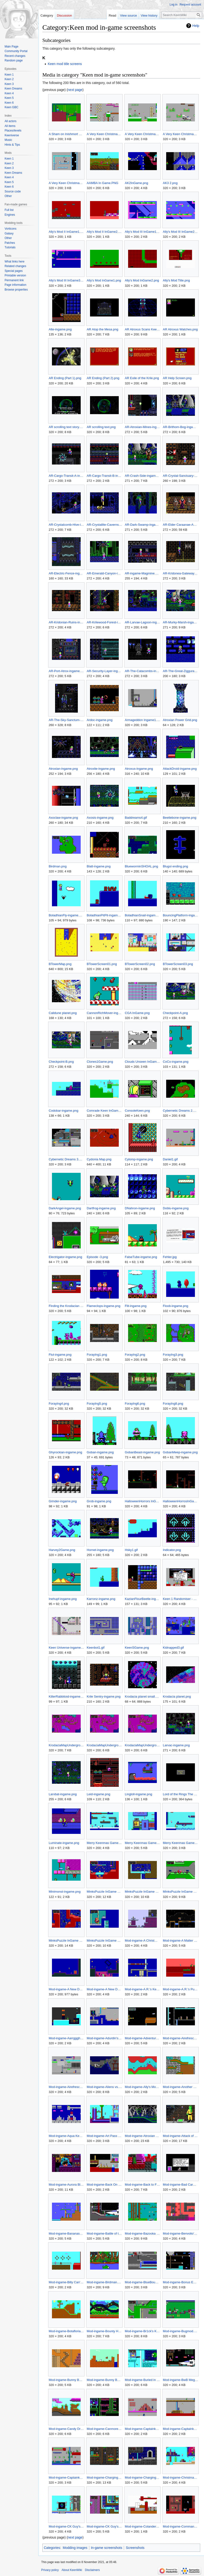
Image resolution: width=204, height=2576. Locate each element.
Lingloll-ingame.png (138, 1794)
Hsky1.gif (131, 1550)
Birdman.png (58, 866)
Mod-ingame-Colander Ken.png (142, 2526)
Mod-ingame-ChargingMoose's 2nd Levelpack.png (142, 2477)
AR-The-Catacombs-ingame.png (142, 671)
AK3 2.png (170, 183)
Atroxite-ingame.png (101, 768)
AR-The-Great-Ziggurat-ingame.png (180, 671)
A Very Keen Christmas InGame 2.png (142, 134)
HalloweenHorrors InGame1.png (142, 1501)
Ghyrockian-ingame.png (65, 1452)
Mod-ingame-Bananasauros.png (66, 2233)
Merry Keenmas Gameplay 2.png (142, 1843)
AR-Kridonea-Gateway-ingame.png (180, 573)
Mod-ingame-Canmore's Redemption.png (104, 2429)
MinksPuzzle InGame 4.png (66, 1940)
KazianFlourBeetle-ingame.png (142, 1599)
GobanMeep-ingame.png (180, 1452)
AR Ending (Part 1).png (65, 378)
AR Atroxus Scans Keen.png (142, 329)
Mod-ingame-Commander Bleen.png (180, 2526)
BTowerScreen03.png (178, 964)
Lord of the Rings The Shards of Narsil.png (180, 1794)
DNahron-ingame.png (140, 1208)
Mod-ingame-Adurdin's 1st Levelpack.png (104, 2038)
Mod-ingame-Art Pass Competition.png (104, 2136)
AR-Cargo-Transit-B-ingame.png (104, 475)
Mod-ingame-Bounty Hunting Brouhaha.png (104, 2331)
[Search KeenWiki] (181, 15)
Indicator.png (172, 1550)
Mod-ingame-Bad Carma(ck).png (180, 2184)
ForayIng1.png (97, 1354)
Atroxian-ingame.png (63, 768)
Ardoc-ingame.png (100, 720)
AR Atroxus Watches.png (180, 329)
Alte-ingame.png (60, 329)
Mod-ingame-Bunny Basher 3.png (104, 2380)
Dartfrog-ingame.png (101, 1208)
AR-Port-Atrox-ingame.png (66, 671)
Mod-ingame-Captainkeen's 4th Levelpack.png (66, 2477)
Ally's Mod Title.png (176, 280)
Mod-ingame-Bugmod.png (180, 2331)
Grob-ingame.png (99, 1501)
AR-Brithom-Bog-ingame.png (180, 427)
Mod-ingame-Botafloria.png (66, 2331)
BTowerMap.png (60, 964)
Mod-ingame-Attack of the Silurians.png (180, 2136)
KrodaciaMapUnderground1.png (66, 1745)
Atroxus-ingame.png (139, 768)
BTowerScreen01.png (102, 964)
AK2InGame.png (136, 183)
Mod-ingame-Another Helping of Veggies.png (180, 2087)
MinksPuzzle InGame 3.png (180, 1891)
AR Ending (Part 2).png (103, 378)
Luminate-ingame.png (64, 1843)
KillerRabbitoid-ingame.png (66, 1696)
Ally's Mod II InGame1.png (66, 231)
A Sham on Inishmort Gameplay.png (66, 134)
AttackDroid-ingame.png (180, 768)
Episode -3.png (97, 1257)
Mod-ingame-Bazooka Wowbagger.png (142, 2233)
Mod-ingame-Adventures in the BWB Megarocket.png (142, 2038)
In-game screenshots (106, 2548)
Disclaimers (92, 2570)
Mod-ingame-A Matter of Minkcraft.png (180, 1940)
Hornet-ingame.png (100, 1550)
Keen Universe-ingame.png (66, 1647)
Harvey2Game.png (62, 1550)
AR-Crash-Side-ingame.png (142, 475)
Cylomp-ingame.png (139, 1159)
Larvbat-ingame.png (63, 1794)
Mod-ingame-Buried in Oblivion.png (142, 2380)
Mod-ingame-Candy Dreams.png (66, 2429)
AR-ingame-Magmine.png (142, 573)
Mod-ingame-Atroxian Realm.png (142, 2136)
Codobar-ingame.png (63, 1110)
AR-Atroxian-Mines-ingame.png (142, 427)
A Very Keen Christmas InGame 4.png (66, 183)
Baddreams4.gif (136, 817)
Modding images (75, 2548)
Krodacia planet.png (177, 1696)
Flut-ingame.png (60, 1354)
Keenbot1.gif (95, 1647)
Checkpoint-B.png (61, 1061)
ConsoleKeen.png (137, 1110)
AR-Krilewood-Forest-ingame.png (104, 622)
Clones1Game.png (100, 1061)
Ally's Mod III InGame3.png (66, 280)
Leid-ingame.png (98, 1794)
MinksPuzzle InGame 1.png (104, 1891)
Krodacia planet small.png (142, 1696)
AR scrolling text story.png (66, 427)
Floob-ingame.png (175, 1306)
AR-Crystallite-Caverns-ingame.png (104, 524)
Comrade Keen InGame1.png (104, 1110)
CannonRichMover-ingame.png (104, 1013)
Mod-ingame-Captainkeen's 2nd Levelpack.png (142, 2429)
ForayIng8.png (173, 1403)
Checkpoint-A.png (175, 1013)
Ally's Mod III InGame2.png (180, 231)
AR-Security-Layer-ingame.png (104, 671)
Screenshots (135, 2548)
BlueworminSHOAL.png (141, 866)
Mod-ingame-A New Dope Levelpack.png (66, 1989)
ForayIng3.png (173, 1354)
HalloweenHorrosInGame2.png (180, 1501)
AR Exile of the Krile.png (142, 378)
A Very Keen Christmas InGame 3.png (180, 134)
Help (195, 26)
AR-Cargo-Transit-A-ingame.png (66, 475)
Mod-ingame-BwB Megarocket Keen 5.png (180, 2380)
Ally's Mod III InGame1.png (142, 231)
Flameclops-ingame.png (103, 1306)
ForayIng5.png (97, 1403)
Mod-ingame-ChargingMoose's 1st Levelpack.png (104, 2477)
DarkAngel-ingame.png (65, 1208)
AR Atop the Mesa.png (102, 329)
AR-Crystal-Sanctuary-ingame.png (180, 475)
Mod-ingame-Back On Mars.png (104, 2184)
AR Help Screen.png (177, 378)
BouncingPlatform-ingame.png (180, 915)
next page (75, 90)
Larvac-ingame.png (176, 1745)
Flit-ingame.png (136, 1306)
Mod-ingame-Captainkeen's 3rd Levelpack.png (180, 2429)
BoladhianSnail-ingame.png (142, 915)
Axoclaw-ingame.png (63, 817)
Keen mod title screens (65, 64)
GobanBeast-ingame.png (142, 1452)
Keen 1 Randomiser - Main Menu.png (180, 1599)
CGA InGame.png (137, 1013)
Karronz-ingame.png (101, 1599)
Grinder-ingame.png (63, 1501)
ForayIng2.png (135, 1354)
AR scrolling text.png (101, 427)
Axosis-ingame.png (100, 817)
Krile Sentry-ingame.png (103, 1696)
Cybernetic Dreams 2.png (180, 1110)
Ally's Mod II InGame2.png (104, 231)
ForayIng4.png (59, 1403)
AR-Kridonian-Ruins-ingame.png (66, 622)
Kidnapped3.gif (173, 1647)
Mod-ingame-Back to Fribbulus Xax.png (142, 2184)
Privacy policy (50, 2570)
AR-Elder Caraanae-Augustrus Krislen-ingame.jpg (180, 524)
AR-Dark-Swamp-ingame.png (142, 524)
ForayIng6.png (135, 1403)
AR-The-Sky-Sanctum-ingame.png (66, 720)
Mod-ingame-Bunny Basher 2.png (66, 2380)
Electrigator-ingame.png (65, 1257)
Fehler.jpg (170, 1257)
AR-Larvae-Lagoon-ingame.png (142, 622)
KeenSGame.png (137, 1647)
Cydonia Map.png (99, 1159)
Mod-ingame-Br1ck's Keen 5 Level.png (142, 2331)
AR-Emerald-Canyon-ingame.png (104, 573)
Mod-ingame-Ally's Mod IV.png (142, 2087)
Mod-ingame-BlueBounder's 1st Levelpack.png (142, 2282)
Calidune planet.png (63, 1013)
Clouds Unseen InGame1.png (142, 1061)
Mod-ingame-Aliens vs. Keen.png (104, 2087)
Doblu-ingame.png (176, 1208)
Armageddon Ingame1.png (142, 720)
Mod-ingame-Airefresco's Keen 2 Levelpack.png (66, 2087)
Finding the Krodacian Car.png (66, 1306)
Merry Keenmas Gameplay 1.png (104, 1843)
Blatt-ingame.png (98, 866)
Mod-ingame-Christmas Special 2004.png (180, 2477)
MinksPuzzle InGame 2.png (142, 1891)
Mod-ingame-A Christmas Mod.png (142, 1940)
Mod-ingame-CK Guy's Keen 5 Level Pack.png (104, 2526)
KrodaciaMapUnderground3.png (142, 1745)
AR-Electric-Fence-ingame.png (66, 573)
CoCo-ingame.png (175, 1061)
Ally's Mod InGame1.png (104, 280)
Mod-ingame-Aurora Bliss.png (66, 2184)
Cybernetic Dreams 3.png (66, 1159)
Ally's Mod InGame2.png (142, 280)
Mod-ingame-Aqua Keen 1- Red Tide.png (66, 2136)
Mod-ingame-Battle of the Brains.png (104, 2233)
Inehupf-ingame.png (63, 1599)
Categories (52, 2548)
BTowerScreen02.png (140, 964)
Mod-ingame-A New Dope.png (104, 1989)
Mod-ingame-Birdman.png (104, 2282)
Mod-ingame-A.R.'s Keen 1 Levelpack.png (142, 1989)
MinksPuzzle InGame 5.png (104, 1940)
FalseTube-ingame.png (141, 1257)
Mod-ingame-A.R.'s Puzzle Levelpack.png (180, 1989)
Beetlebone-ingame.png (179, 817)
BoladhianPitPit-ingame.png (104, 915)
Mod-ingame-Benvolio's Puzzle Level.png (180, 2233)
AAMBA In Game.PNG (102, 183)
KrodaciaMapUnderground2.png (104, 1745)
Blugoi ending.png (175, 866)
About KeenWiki (72, 2570)
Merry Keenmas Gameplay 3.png (180, 1843)
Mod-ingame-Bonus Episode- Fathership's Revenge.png (180, 2282)
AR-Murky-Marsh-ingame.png (180, 622)
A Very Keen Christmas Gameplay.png (104, 134)
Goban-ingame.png (100, 1452)
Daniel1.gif (170, 1159)
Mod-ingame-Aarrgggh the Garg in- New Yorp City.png (66, 2038)
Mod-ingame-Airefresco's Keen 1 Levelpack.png (180, 2038)
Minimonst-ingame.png (64, 1891)
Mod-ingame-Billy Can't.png (66, 2282)
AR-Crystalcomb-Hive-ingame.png (66, 524)
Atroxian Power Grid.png (180, 720)
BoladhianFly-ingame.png (66, 915)
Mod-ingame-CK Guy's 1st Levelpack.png (66, 2526)
